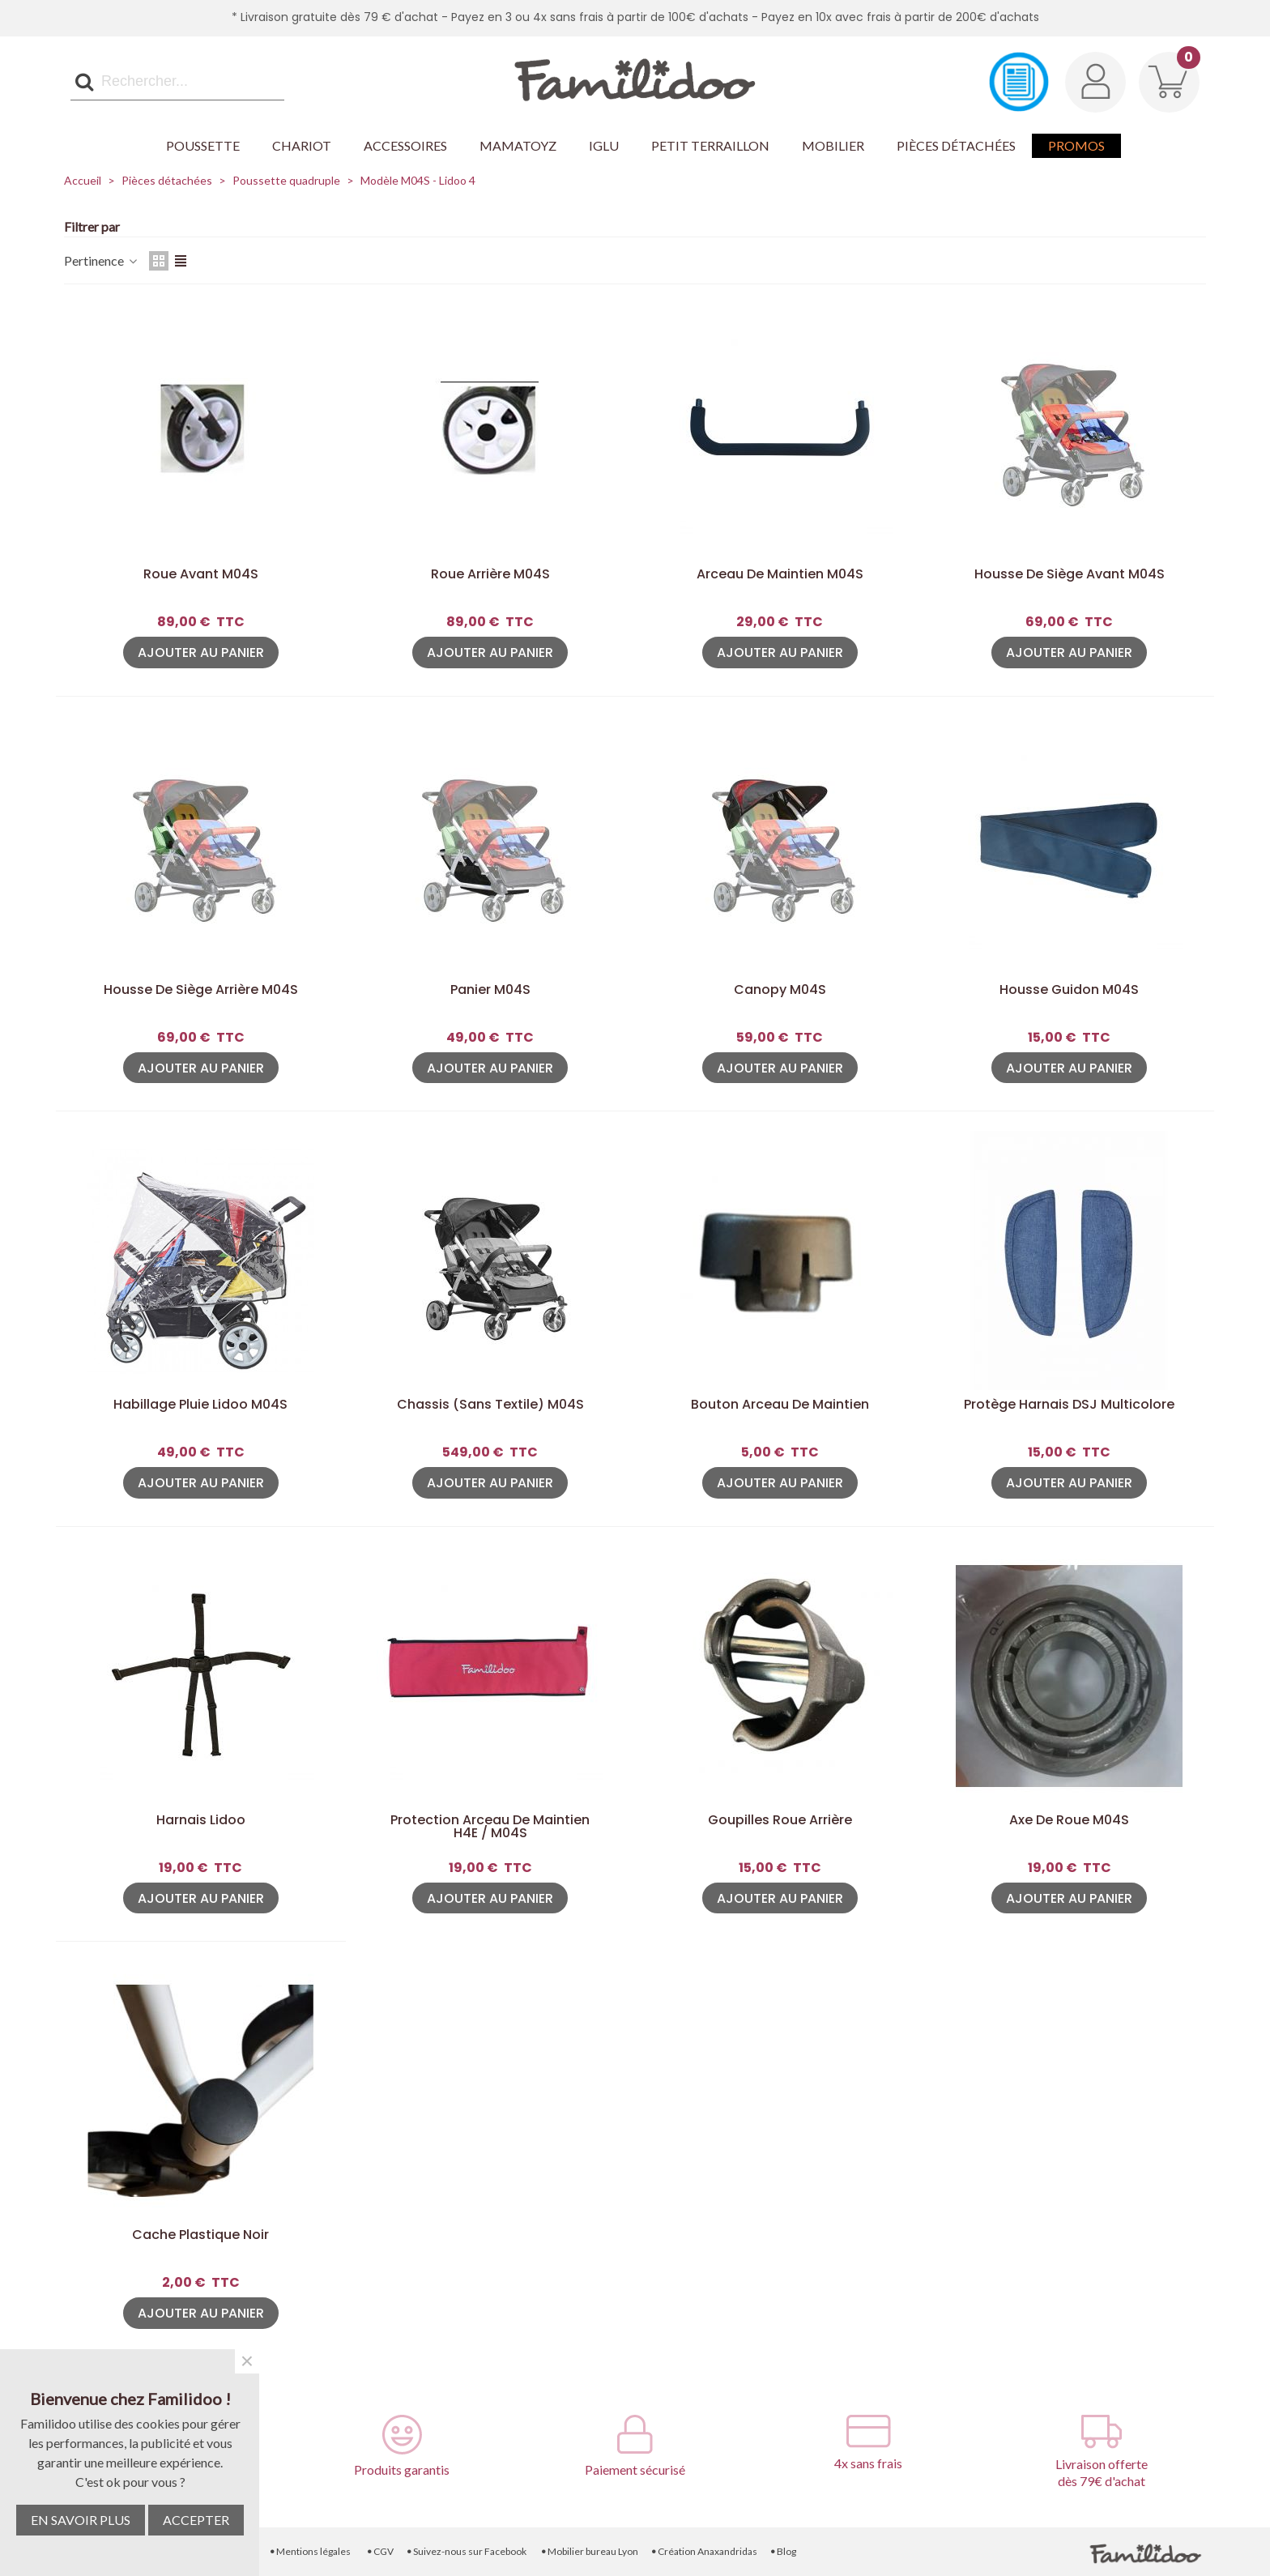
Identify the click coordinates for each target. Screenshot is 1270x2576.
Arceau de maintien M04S (780, 574)
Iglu (604, 145)
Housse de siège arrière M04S (201, 989)
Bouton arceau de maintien (780, 1404)
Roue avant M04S (200, 574)
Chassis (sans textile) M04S (490, 1404)
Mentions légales (310, 2551)
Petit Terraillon (710, 145)
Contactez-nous (91, 2551)
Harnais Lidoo (200, 1820)
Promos (1076, 145)
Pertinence (101, 260)
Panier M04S (490, 989)
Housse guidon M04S (1069, 989)
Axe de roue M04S (1069, 1820)
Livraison (168, 2551)
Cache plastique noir (200, 2234)
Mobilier (833, 145)
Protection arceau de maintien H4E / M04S (490, 1827)
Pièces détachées (956, 145)
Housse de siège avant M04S (1069, 574)
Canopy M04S (780, 989)
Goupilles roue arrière (780, 1820)
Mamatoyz (517, 145)
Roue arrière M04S (490, 574)
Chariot (301, 145)
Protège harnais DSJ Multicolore (1069, 1404)
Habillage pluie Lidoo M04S (200, 1404)
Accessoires (405, 145)
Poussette (203, 145)
